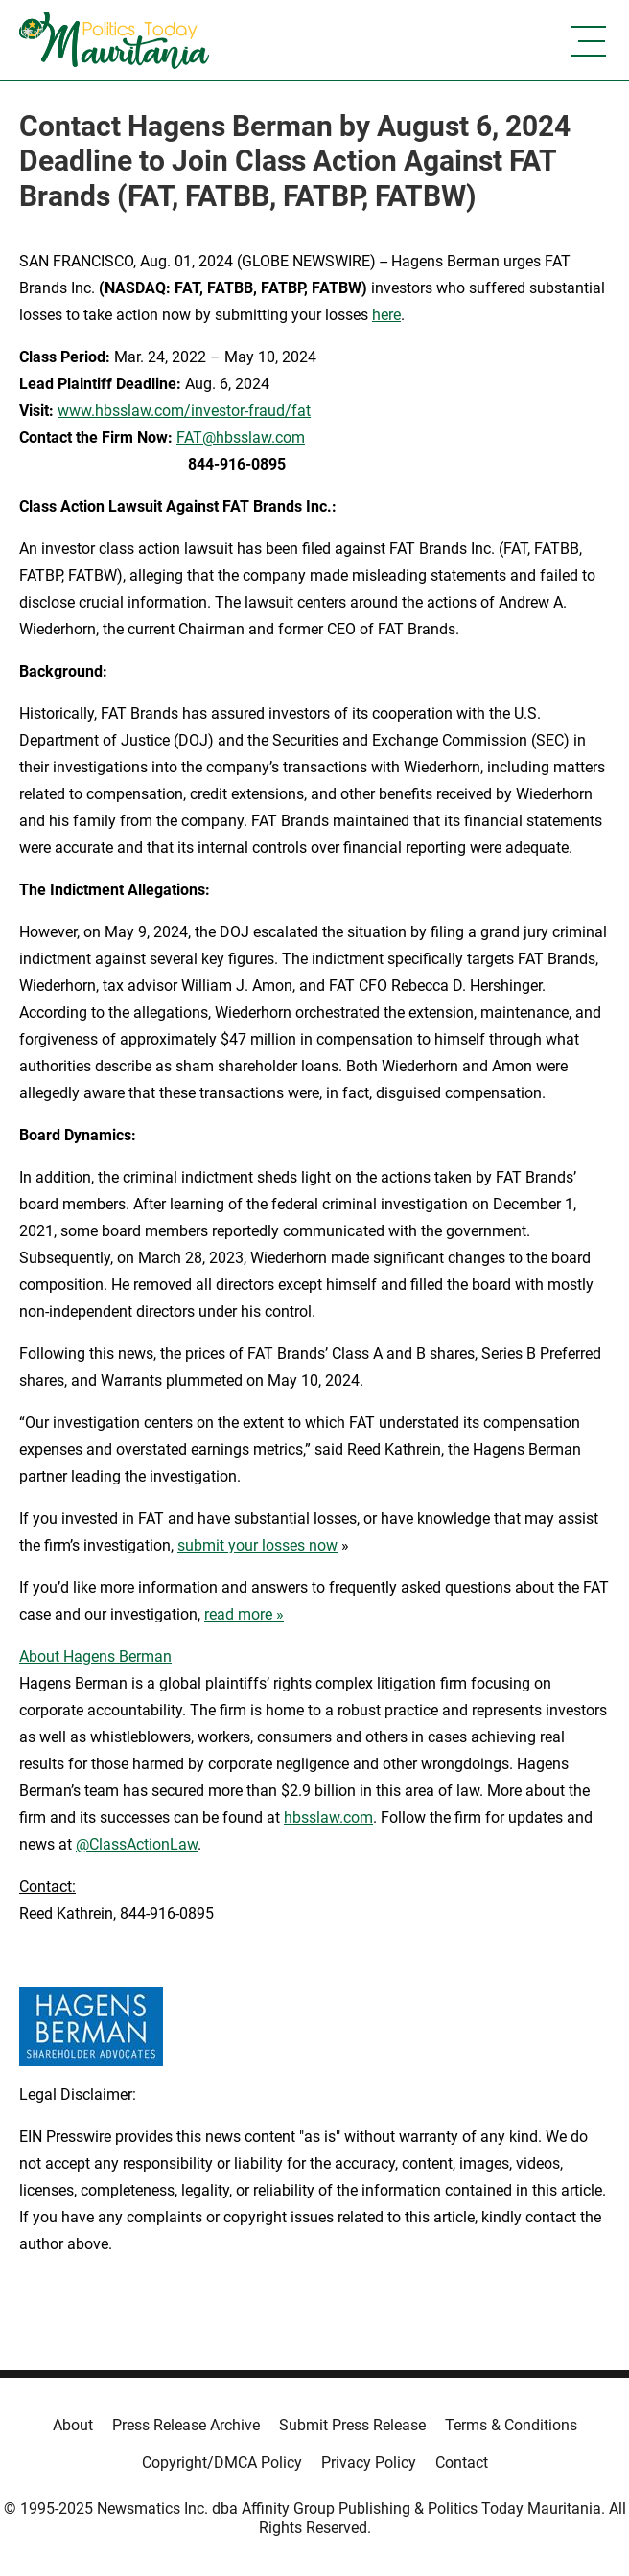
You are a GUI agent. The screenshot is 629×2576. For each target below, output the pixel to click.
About (73, 2425)
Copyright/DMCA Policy (222, 2462)
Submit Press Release (352, 2425)
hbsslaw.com (328, 1817)
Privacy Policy (368, 2462)
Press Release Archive (186, 2425)
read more (238, 1614)
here (386, 315)
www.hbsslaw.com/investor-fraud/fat (184, 411)
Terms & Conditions (511, 2425)
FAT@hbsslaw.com (240, 437)
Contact (461, 2462)
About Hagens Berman (95, 1656)
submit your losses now (257, 1545)
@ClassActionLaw (137, 1844)
